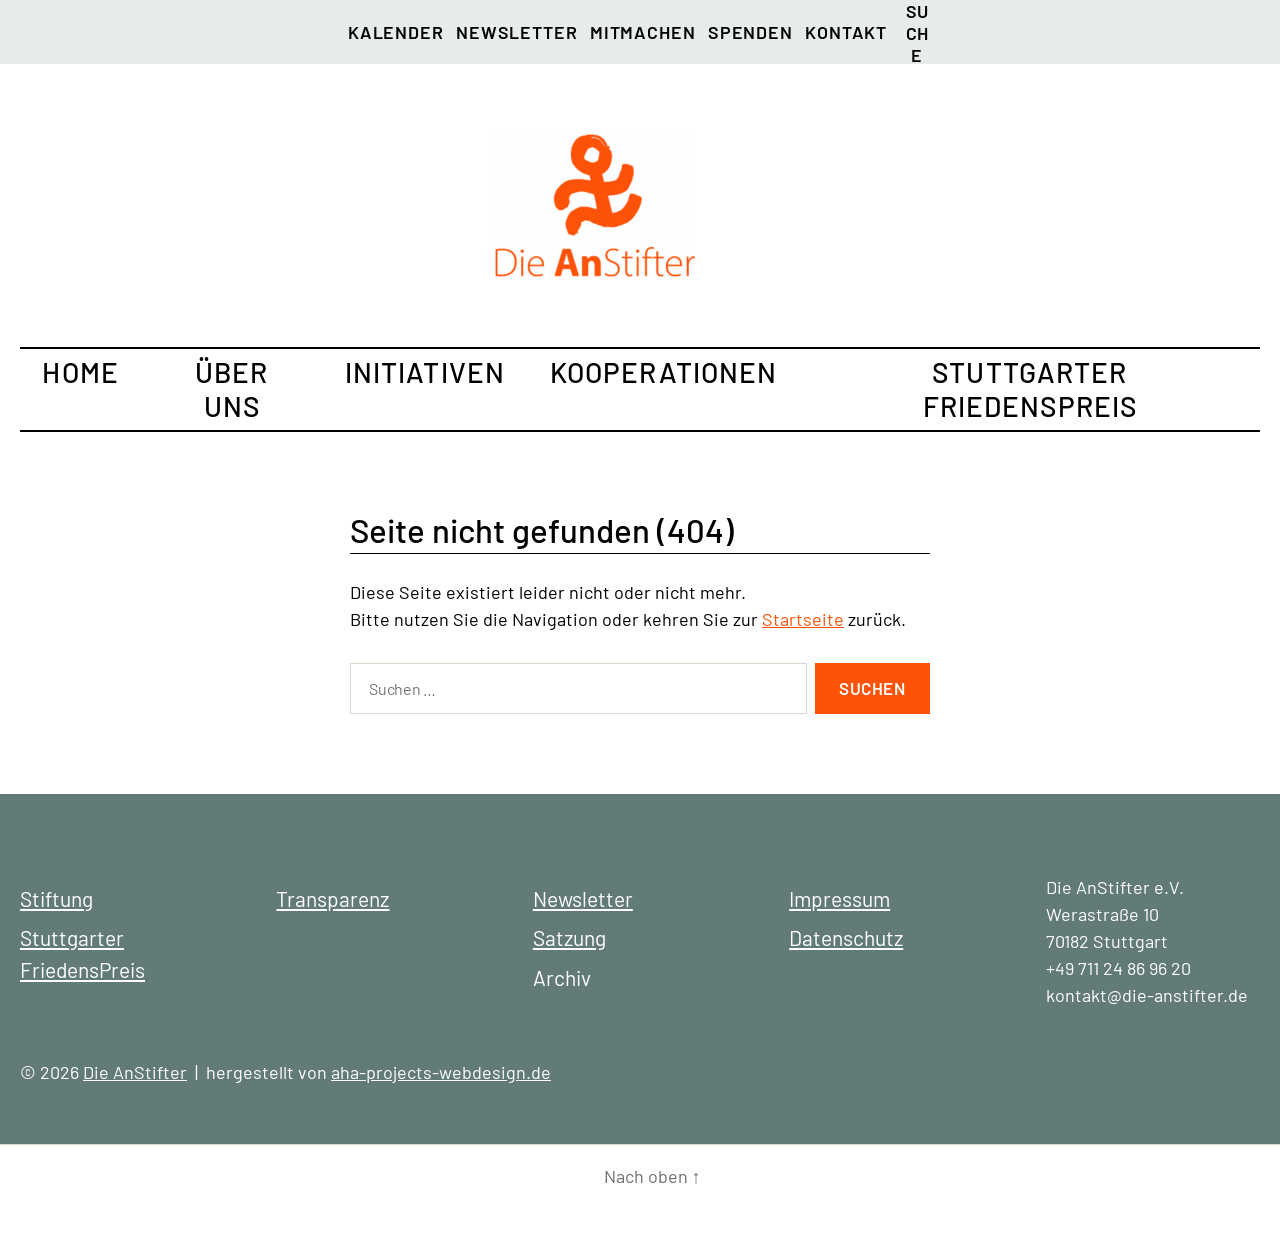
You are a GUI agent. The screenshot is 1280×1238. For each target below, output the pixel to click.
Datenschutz (846, 937)
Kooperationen (664, 372)
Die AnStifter (135, 1072)
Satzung (569, 937)
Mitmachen (643, 32)
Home (80, 372)
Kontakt (846, 32)
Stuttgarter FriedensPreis (1030, 389)
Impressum (839, 898)
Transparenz (332, 898)
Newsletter (517, 32)
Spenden (750, 32)
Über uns (231, 389)
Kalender (396, 32)
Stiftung (56, 898)
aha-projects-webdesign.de (441, 1072)
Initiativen (425, 372)
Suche (917, 15)
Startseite (803, 619)
